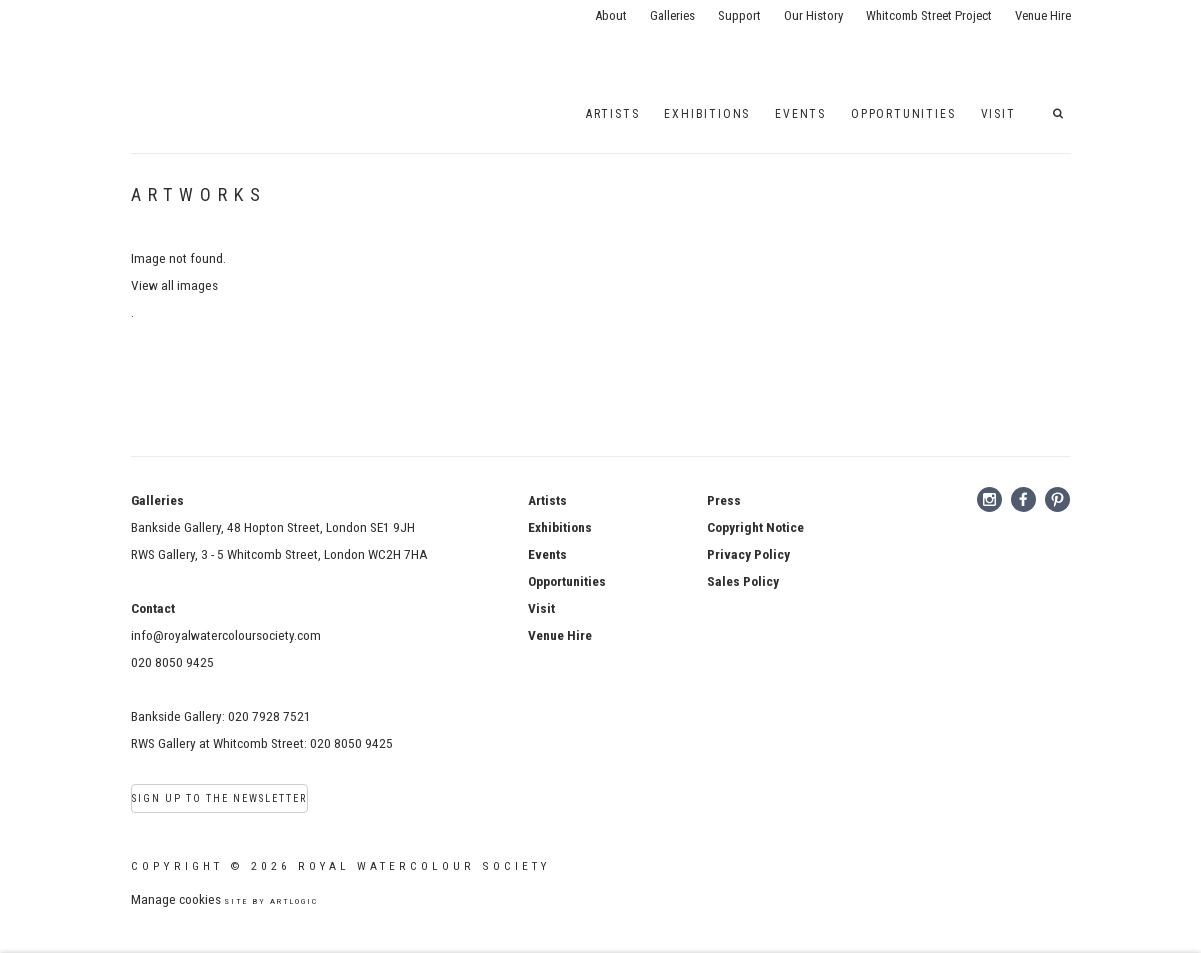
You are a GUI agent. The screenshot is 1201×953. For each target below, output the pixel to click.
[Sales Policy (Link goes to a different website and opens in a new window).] (743, 581)
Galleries (672, 15)
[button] (1062, 114)
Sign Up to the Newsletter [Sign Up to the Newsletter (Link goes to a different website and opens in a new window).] (219, 798)
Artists (613, 114)
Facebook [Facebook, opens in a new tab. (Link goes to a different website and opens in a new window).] (1023, 500)
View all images (174, 285)
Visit (998, 114)
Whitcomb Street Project (929, 15)
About (611, 15)
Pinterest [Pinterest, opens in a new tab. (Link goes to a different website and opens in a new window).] (1057, 500)
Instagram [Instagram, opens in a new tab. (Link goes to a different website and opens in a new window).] (989, 500)
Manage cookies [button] (176, 899)
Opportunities (903, 114)
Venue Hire (1043, 15)
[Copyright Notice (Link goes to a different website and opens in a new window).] (755, 527)
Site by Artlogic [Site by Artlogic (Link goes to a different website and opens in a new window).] (271, 901)
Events (547, 554)
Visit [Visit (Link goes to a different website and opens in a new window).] (541, 608)
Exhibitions (707, 114)
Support (739, 15)
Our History (813, 15)
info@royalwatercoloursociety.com (226, 635)
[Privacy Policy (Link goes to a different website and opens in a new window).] (748, 554)
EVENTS (800, 114)
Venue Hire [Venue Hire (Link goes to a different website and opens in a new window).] (560, 635)
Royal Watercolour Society (201, 40)
